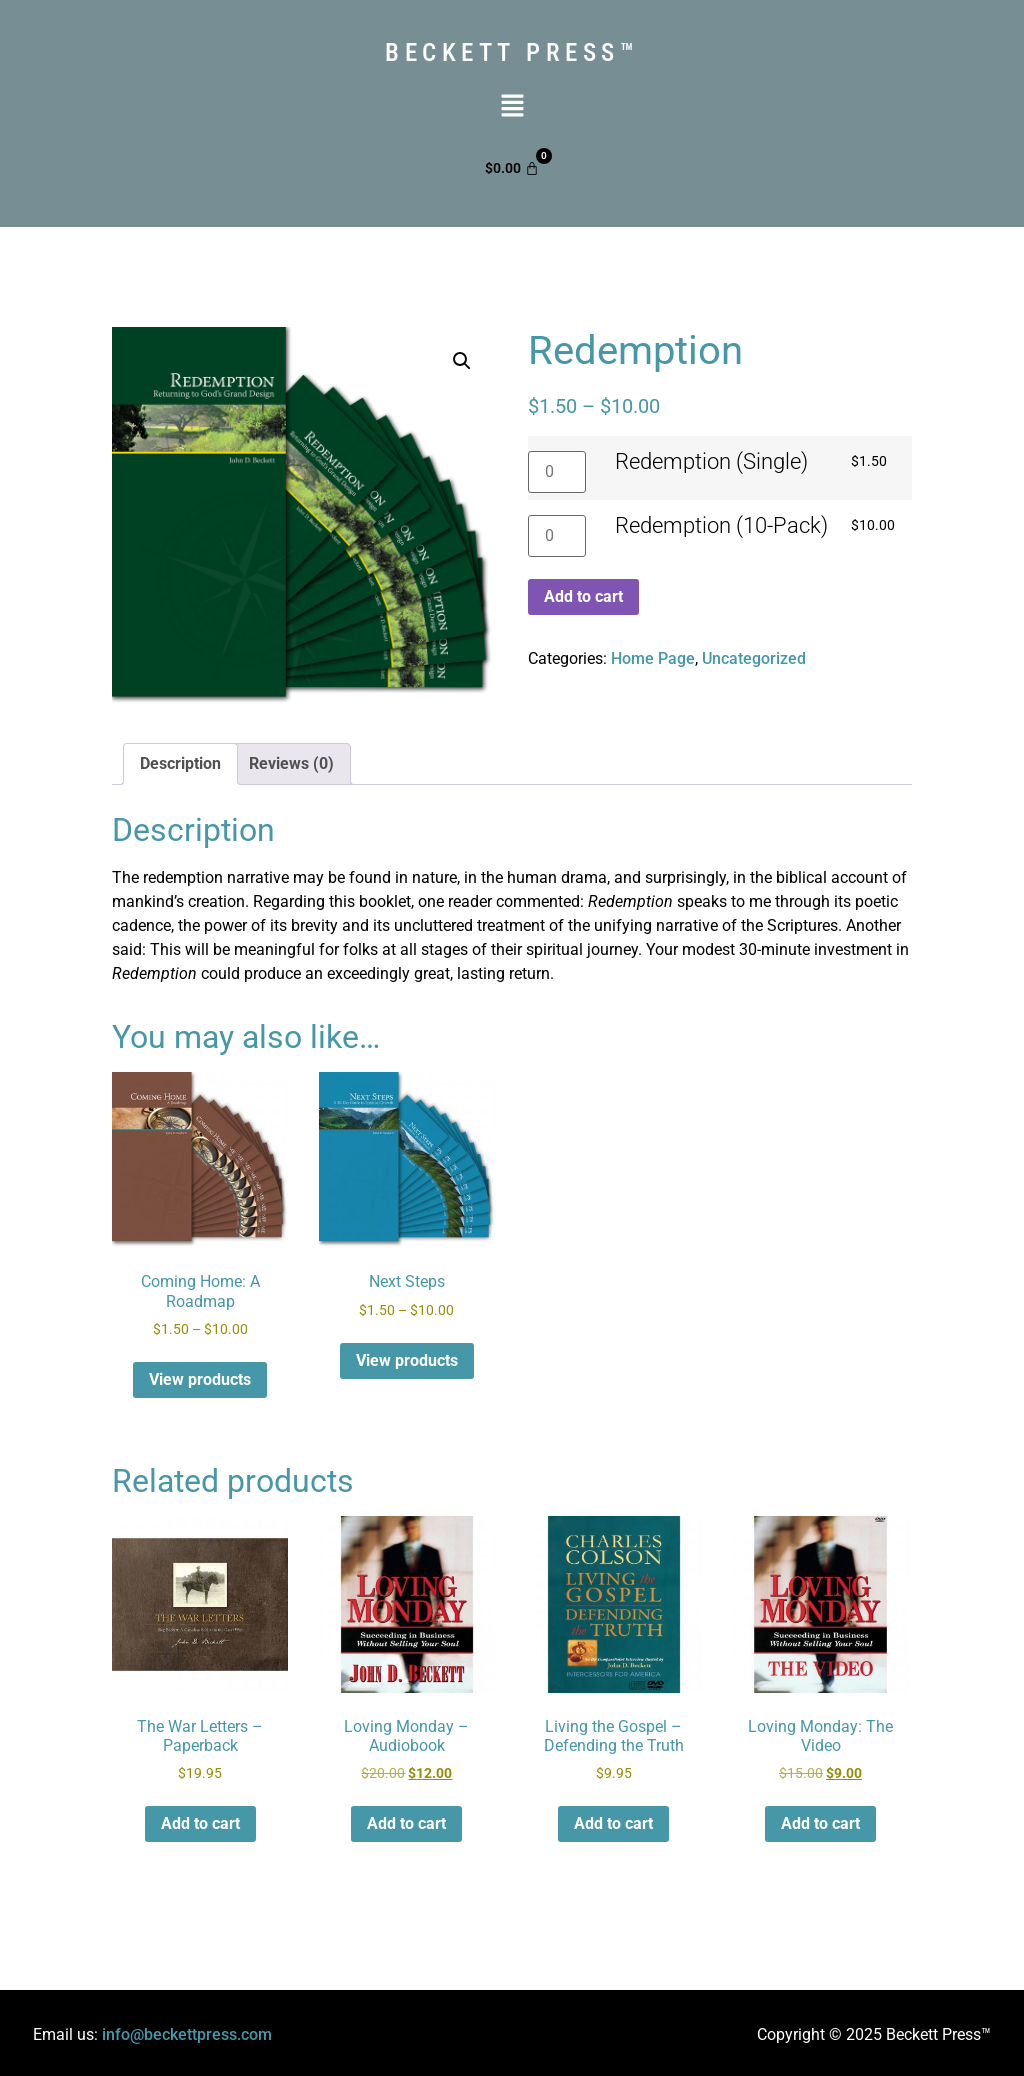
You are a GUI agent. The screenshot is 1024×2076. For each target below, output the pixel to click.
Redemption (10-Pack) (721, 526)
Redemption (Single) (711, 462)
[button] (512, 107)
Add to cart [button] (200, 1823)
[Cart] (512, 168)
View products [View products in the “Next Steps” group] (407, 1360)
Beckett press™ (512, 52)
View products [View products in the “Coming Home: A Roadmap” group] (200, 1379)
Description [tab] (180, 763)
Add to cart (583, 596)
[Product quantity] (557, 472)
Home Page (653, 658)
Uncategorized (754, 658)
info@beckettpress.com (187, 2034)
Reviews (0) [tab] (291, 763)
